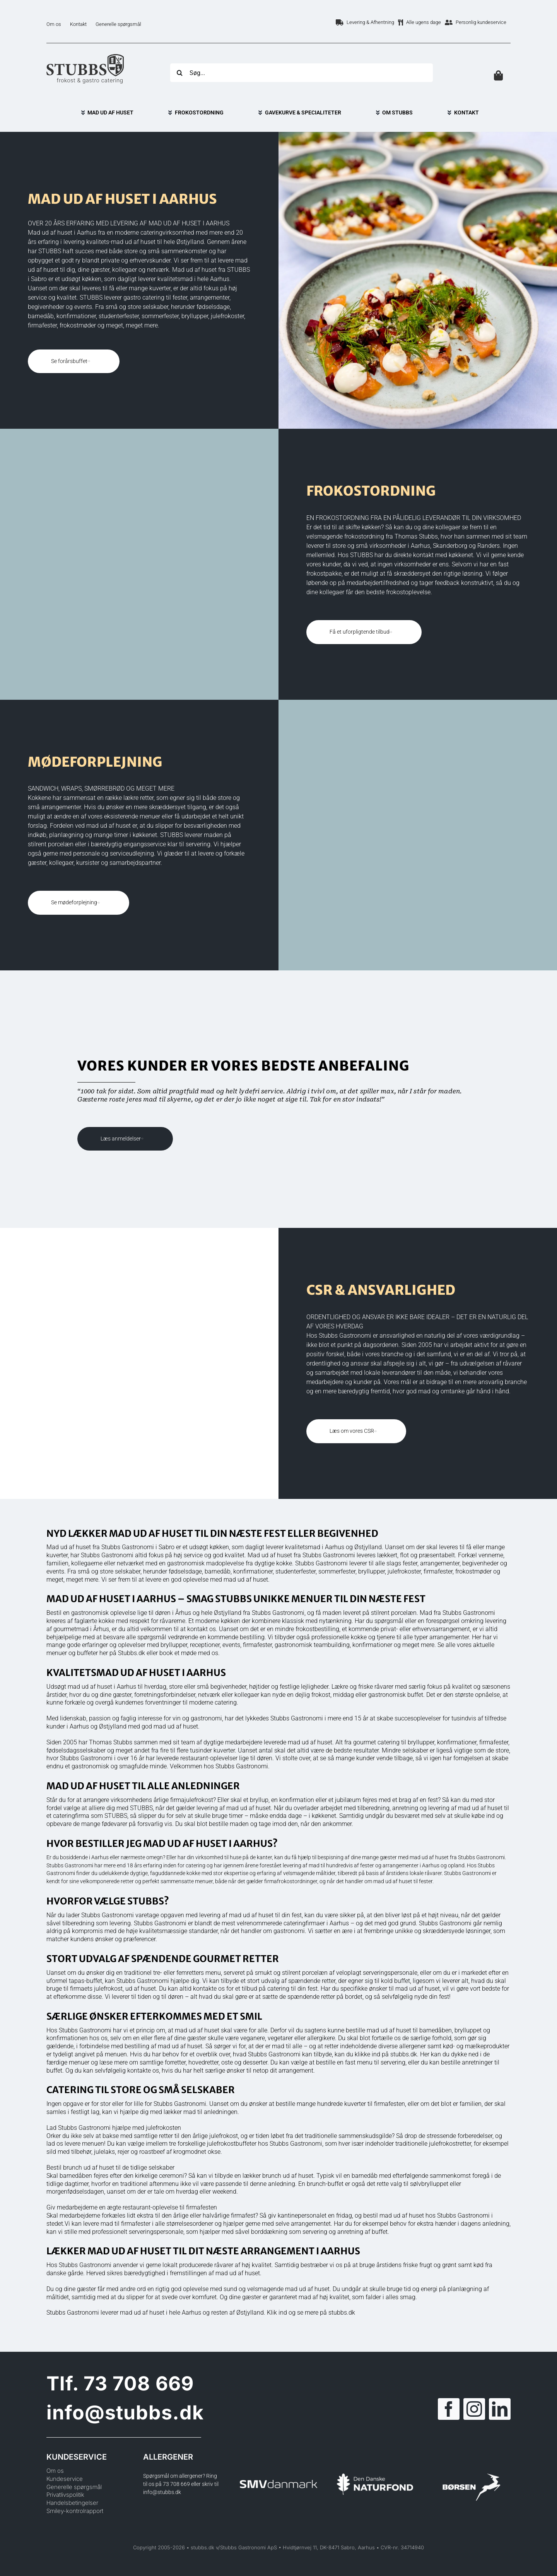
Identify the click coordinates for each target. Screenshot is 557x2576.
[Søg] (179, 72)
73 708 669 (139, 2383)
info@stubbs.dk (125, 2412)
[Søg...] (301, 72)
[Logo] (85, 56)
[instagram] (474, 2409)
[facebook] (449, 2409)
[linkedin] (500, 2409)
